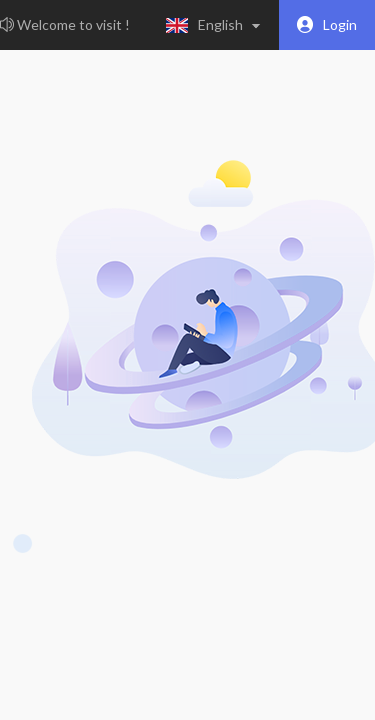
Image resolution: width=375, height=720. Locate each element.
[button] (217, 25)
